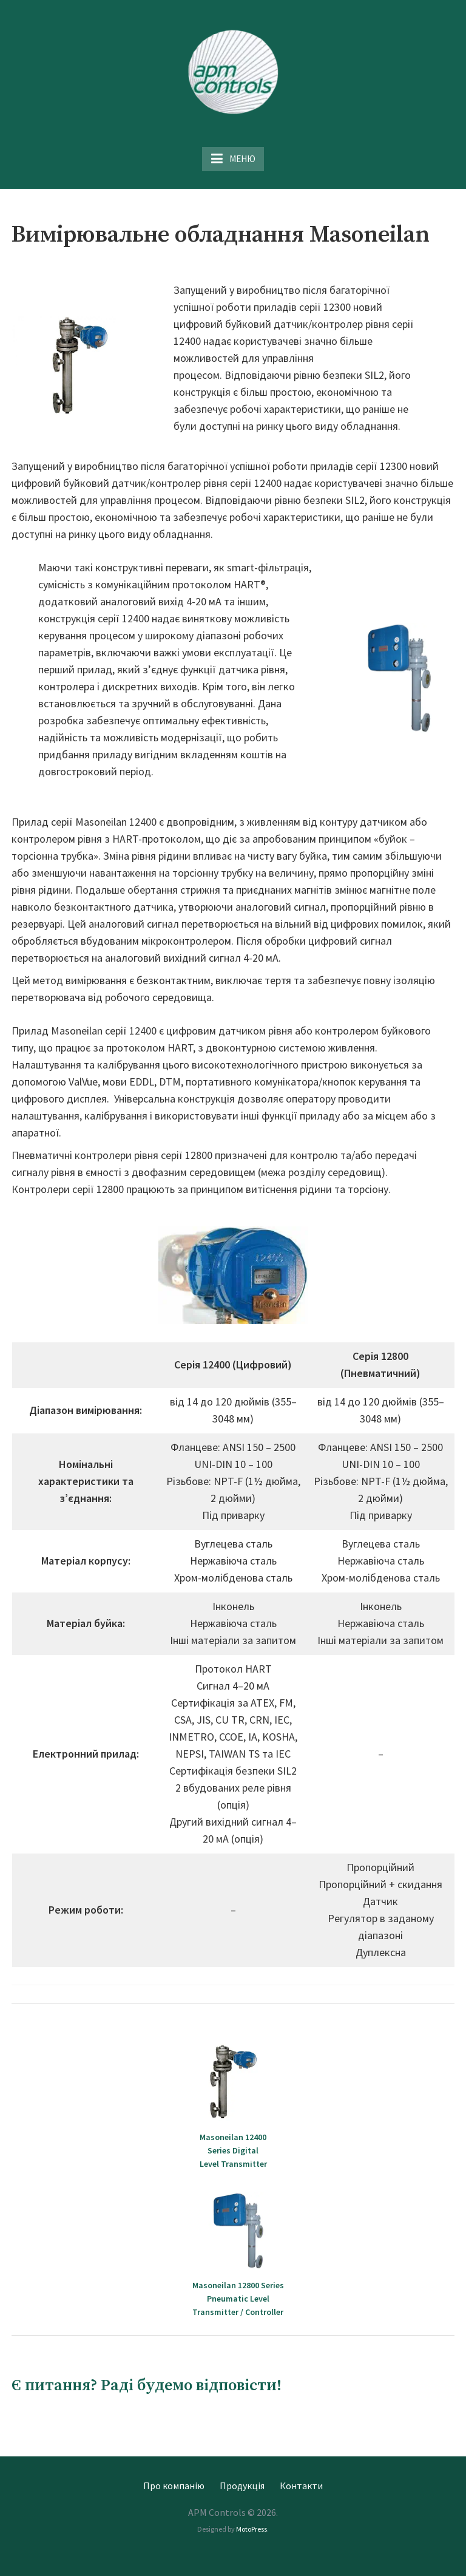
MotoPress (251, 2529)
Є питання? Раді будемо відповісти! (147, 2386)
